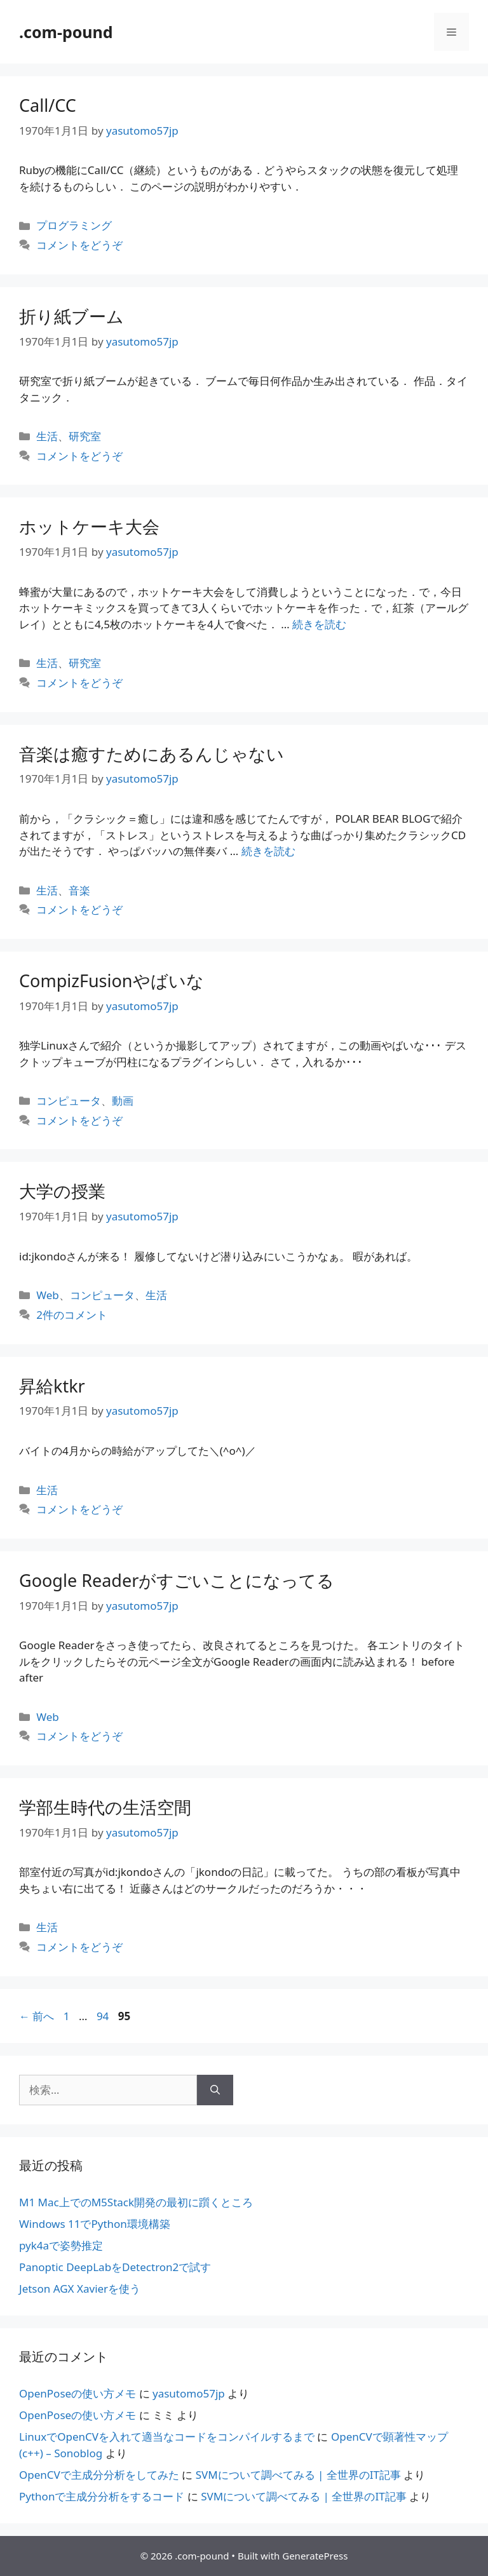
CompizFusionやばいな (111, 980)
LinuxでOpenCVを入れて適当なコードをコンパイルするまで (167, 2436)
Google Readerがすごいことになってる (176, 1580)
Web (47, 1295)
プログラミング (74, 225)
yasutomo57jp (188, 2393)
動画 (122, 1100)
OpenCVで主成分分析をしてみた (99, 2474)
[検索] (215, 2090)
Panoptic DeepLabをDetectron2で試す (115, 2267)
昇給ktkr (52, 1386)
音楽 (79, 890)
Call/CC (47, 105)
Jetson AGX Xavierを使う (79, 2288)
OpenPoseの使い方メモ (77, 2393)
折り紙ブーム (71, 316)
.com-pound (66, 32)
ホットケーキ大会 (89, 526)
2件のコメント (71, 1314)
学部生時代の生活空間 (105, 1807)
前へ (36, 2016)
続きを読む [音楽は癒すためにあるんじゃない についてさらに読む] (268, 851)
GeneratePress (315, 2555)
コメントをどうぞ (79, 245)
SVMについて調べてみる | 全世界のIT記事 (298, 2474)
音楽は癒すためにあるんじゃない (151, 753)
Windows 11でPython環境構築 (94, 2223)
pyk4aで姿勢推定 (61, 2245)
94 (102, 2016)
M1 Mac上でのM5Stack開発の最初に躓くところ (136, 2202)
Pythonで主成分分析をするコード (101, 2496)
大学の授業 (62, 1191)
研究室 (85, 436)
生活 (47, 436)
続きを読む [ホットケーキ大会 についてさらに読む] (319, 624)
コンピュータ (68, 1100)
